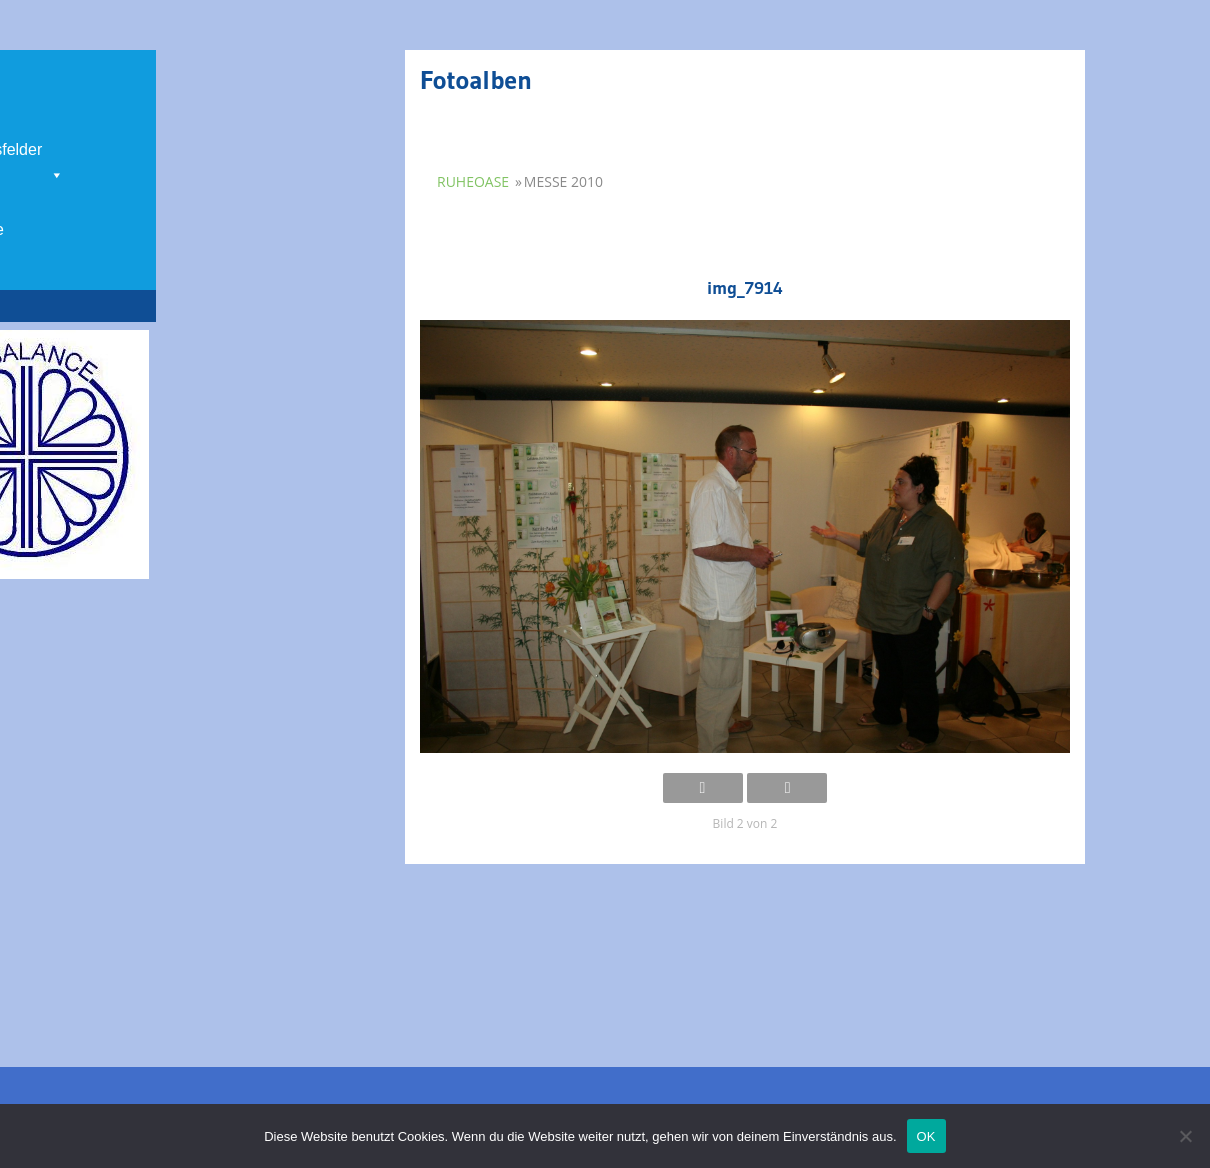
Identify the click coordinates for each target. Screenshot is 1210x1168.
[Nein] (1185, 1136)
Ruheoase (473, 181)
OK (926, 1136)
